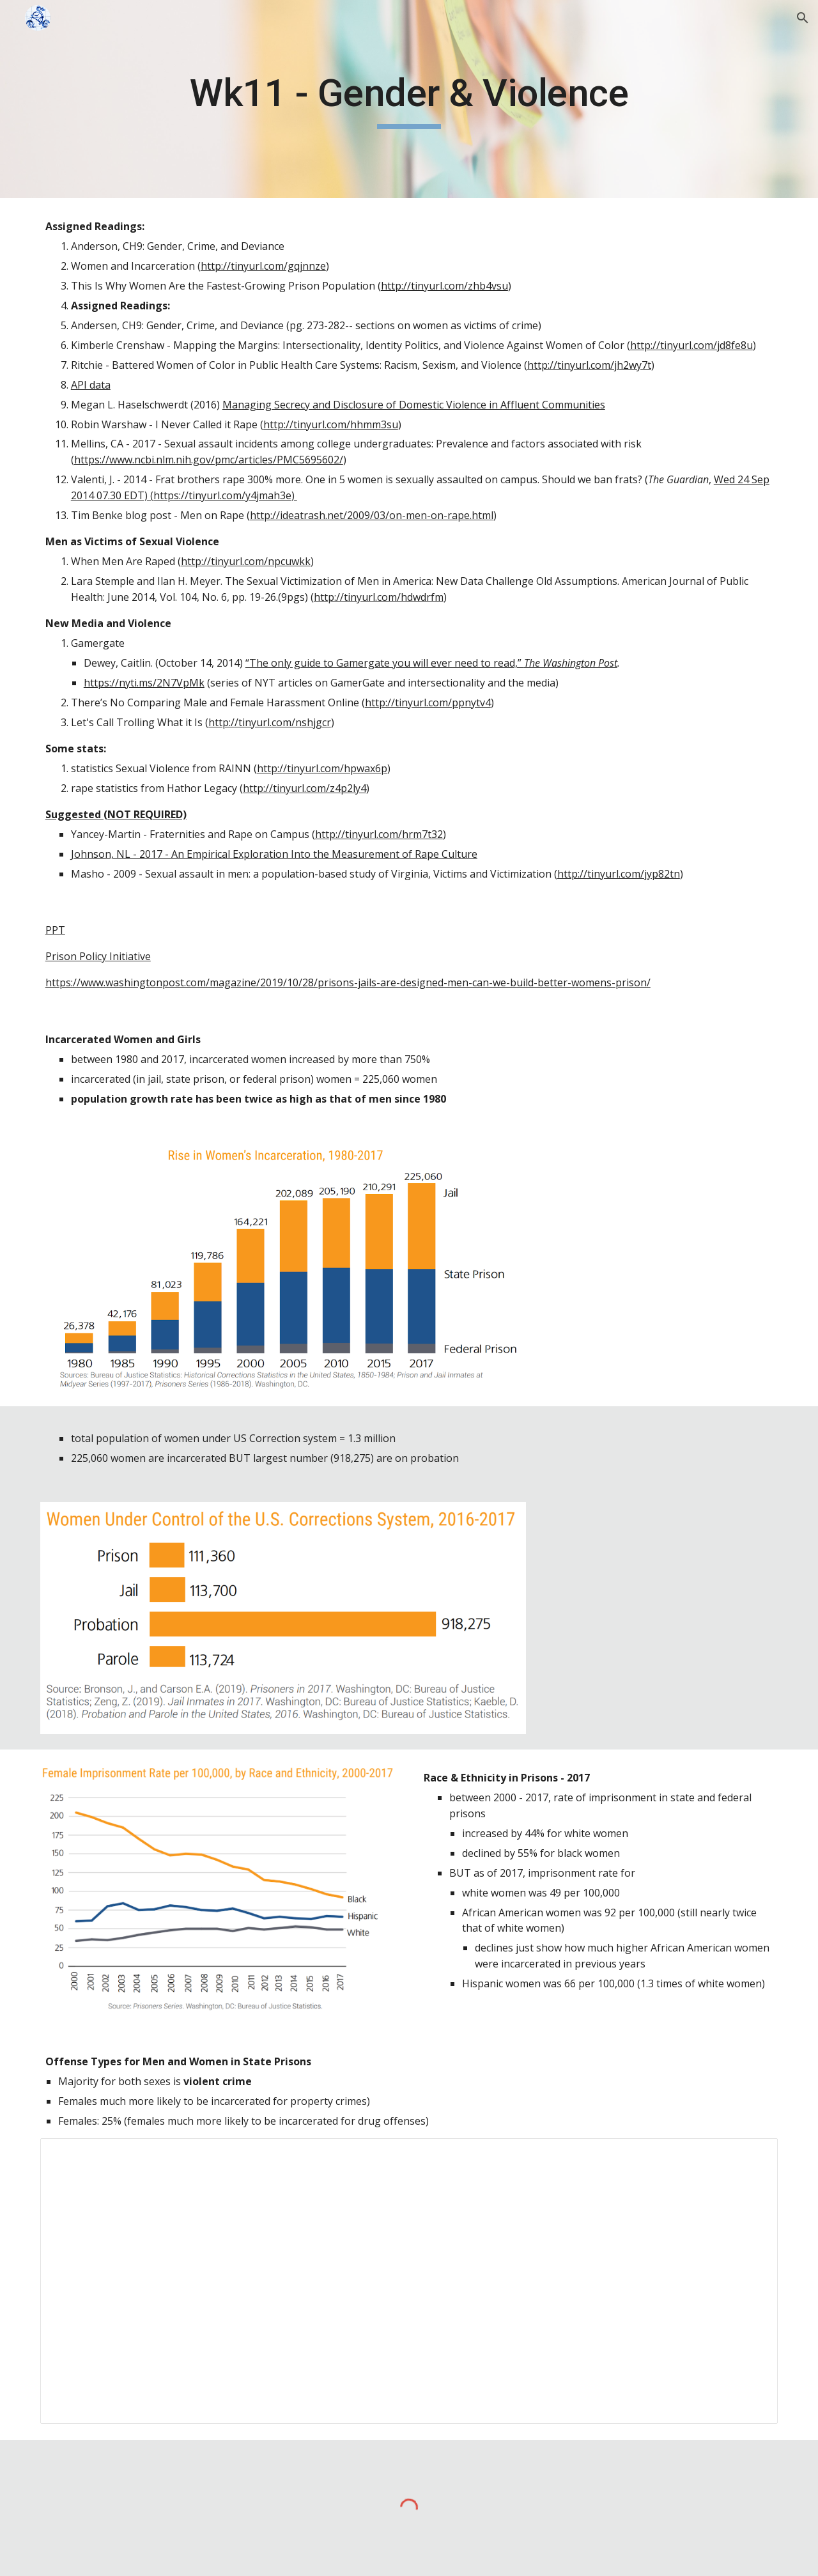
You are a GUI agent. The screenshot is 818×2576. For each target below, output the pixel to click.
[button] (802, 18)
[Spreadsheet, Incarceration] (409, 2281)
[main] (409, 99)
